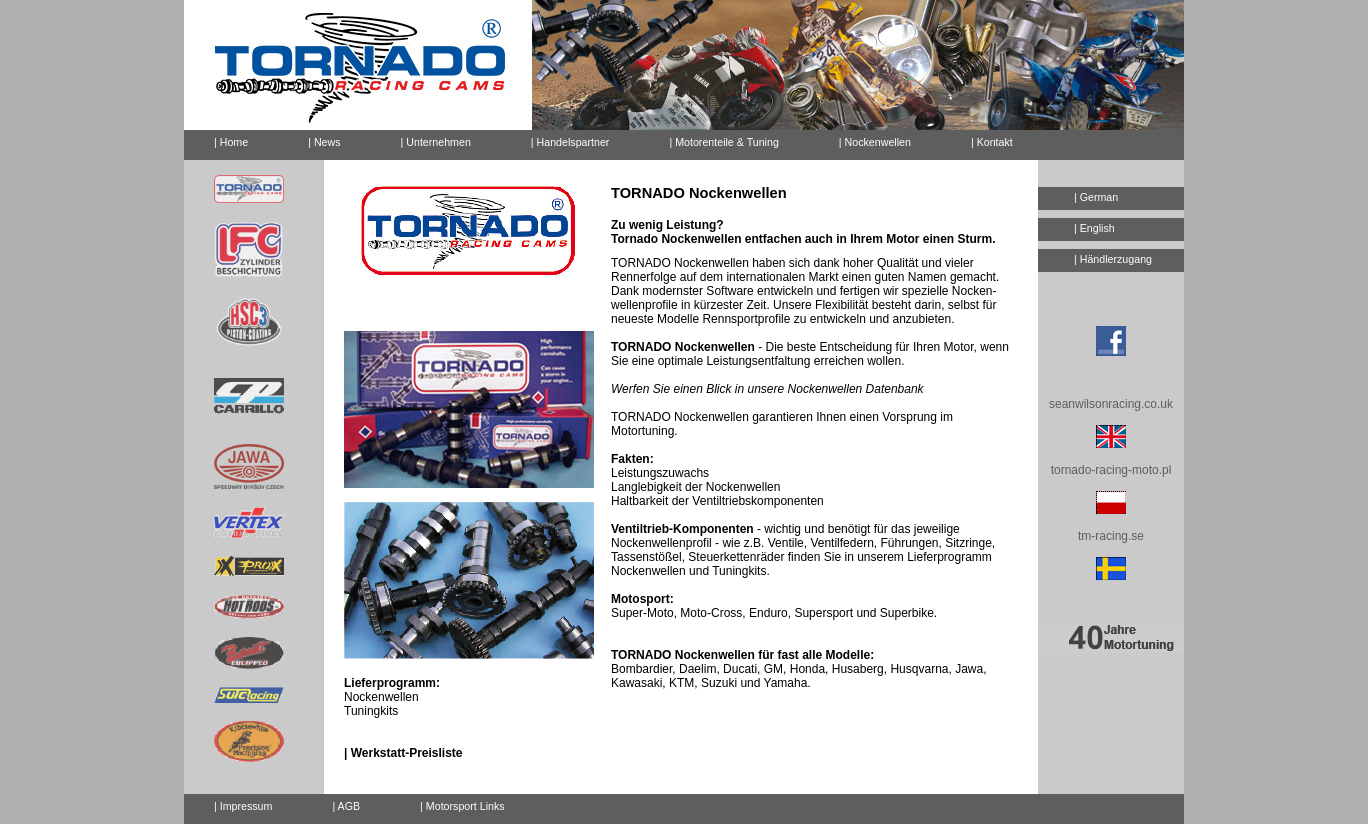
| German (1096, 197)
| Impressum (243, 806)
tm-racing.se (1111, 536)
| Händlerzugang (1113, 259)
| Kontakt (984, 139)
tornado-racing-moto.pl (1111, 470)
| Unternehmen (436, 142)
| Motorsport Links (462, 806)
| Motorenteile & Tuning (723, 142)
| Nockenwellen (875, 142)
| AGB (346, 806)
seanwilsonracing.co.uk (1111, 404)
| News (324, 142)
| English (1094, 228)
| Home (231, 142)
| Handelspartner (570, 142)
